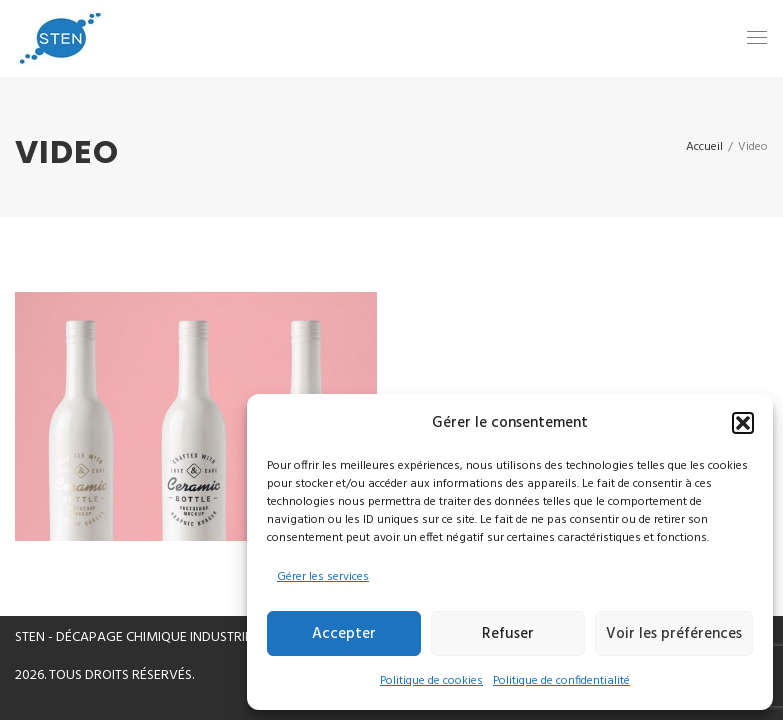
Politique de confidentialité (561, 681)
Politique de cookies (431, 681)
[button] (743, 423)
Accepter (344, 634)
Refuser (508, 634)
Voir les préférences (674, 634)
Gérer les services (323, 577)
